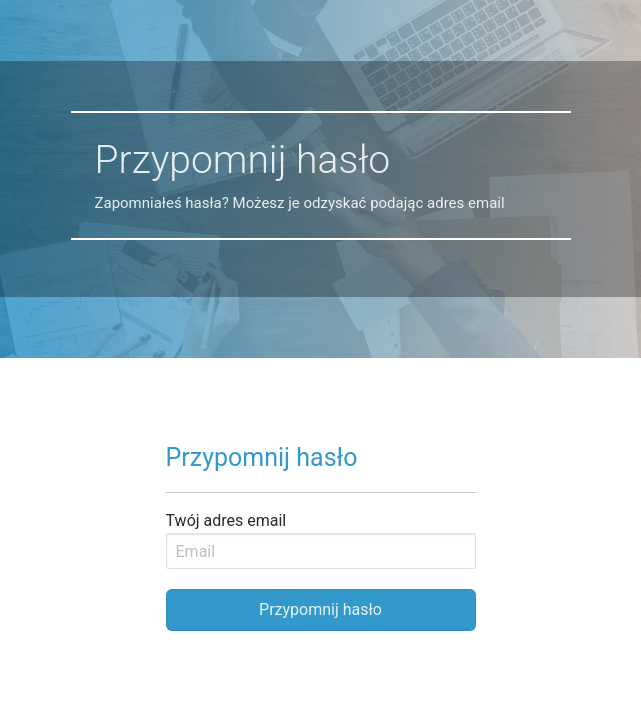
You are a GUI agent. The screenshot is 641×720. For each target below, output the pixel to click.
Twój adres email (226, 520)
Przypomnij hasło (320, 609)
